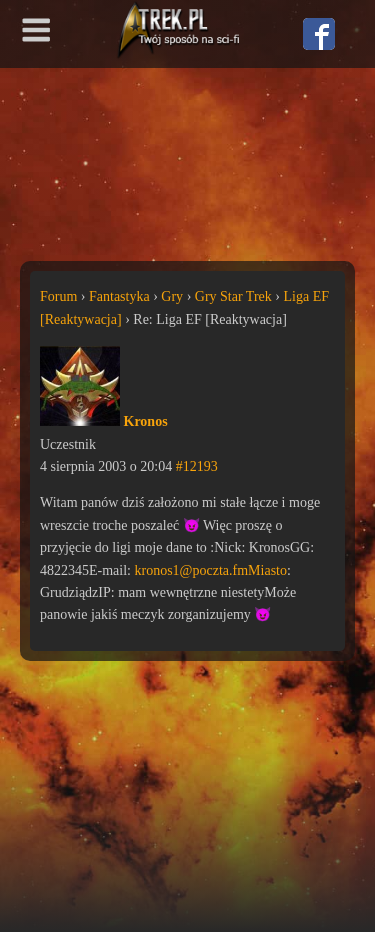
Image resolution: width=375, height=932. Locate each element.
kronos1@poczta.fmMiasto (211, 570)
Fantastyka (119, 296)
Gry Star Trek (233, 296)
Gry (172, 296)
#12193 (197, 466)
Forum (58, 296)
